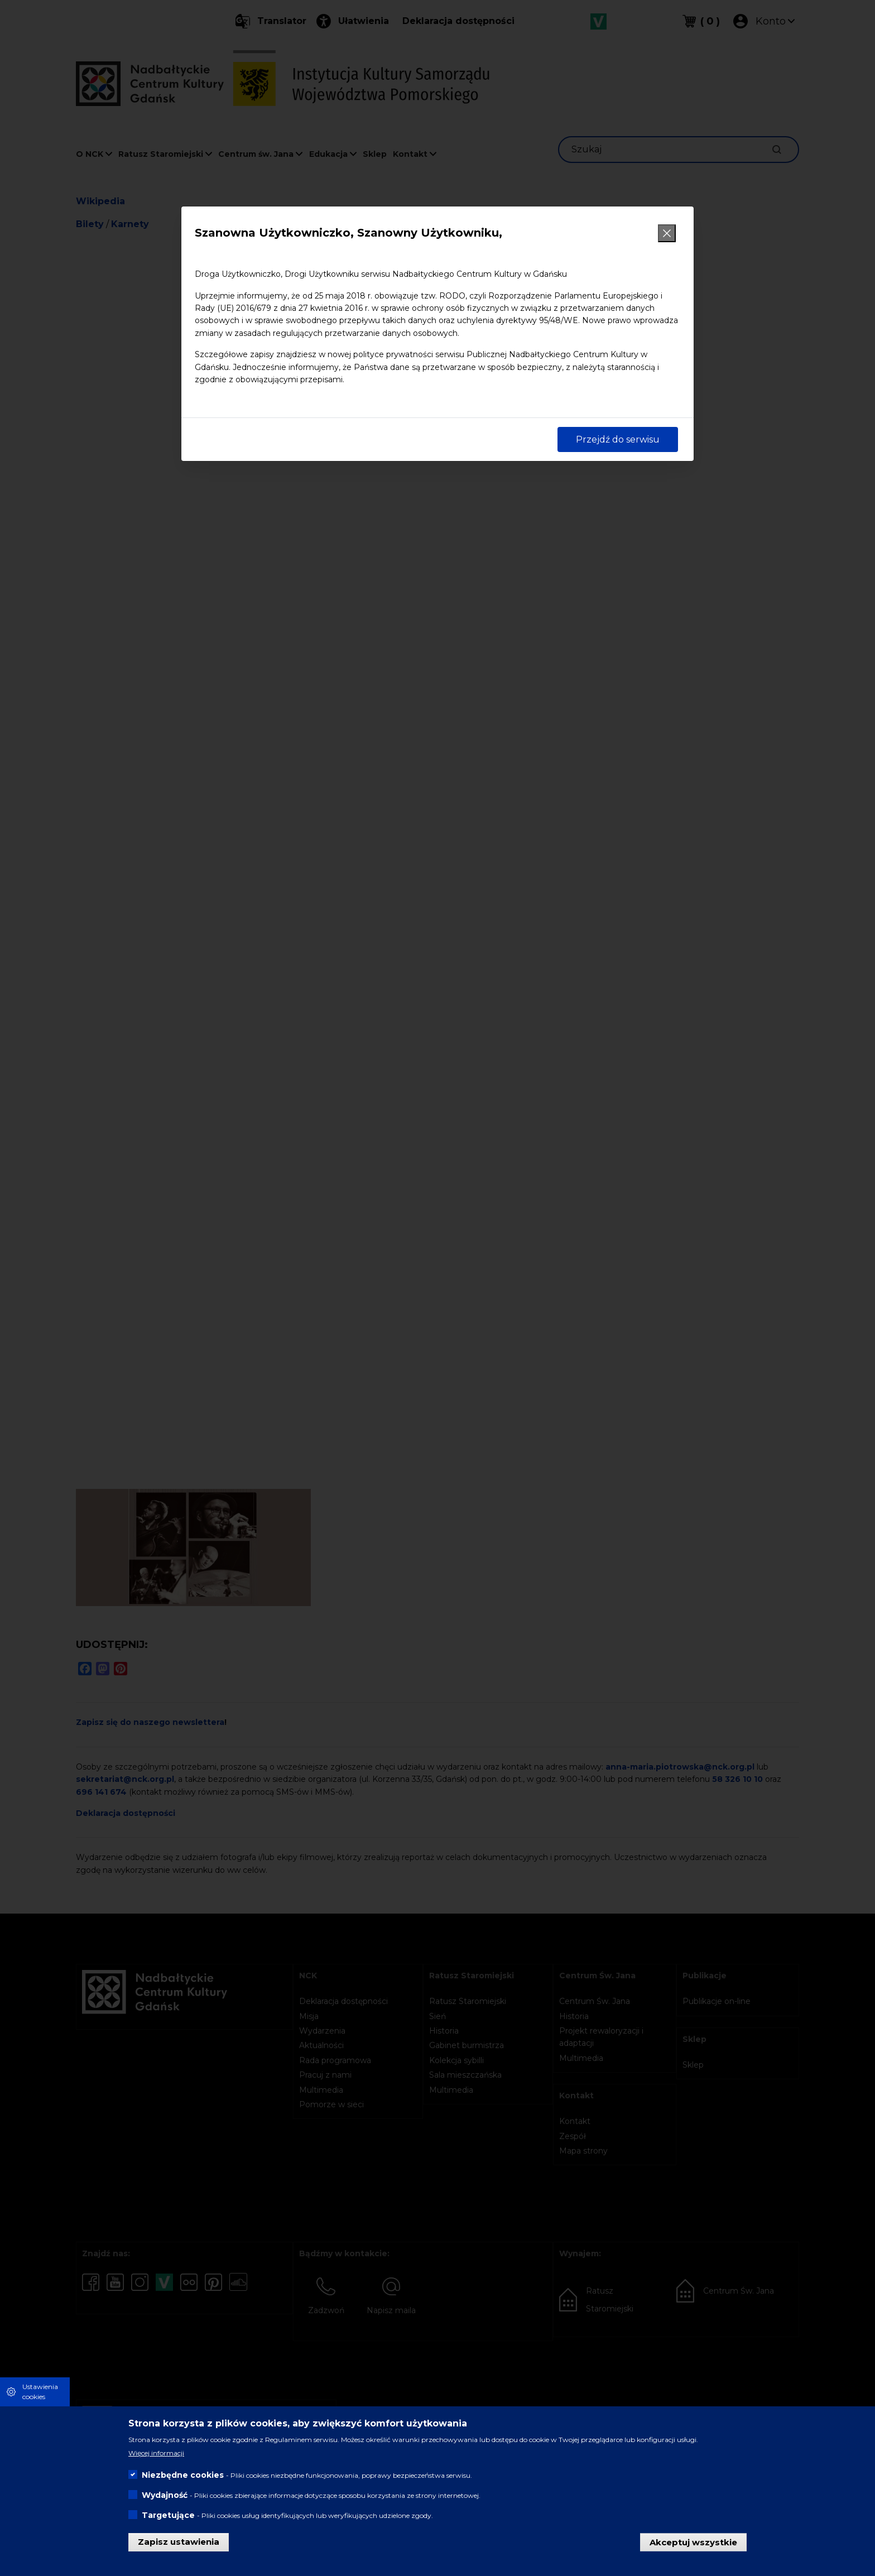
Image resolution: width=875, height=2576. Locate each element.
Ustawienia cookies (40, 2391)
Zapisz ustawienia (178, 2541)
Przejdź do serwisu (618, 439)
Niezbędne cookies (183, 2475)
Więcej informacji (156, 2453)
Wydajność (165, 2495)
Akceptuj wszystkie (693, 2541)
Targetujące (168, 2515)
